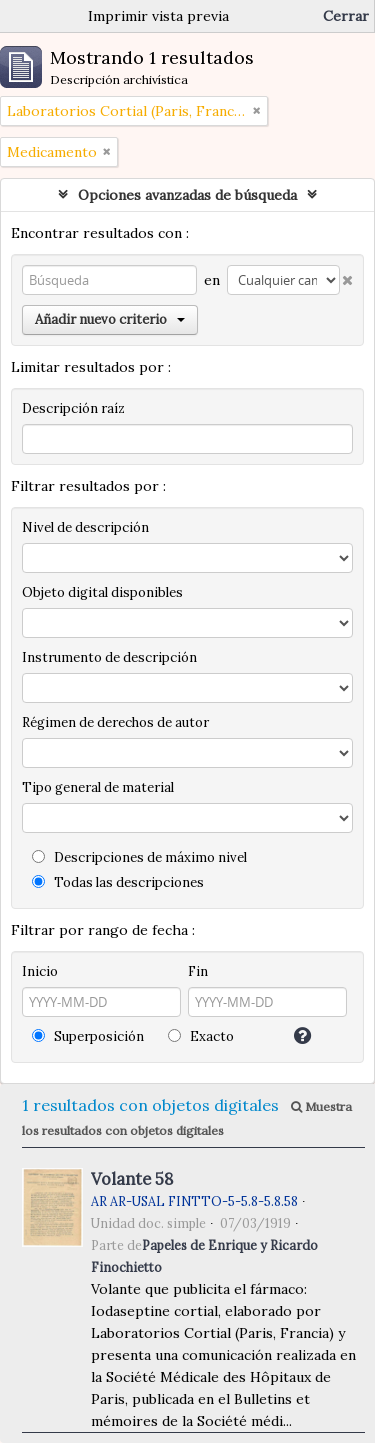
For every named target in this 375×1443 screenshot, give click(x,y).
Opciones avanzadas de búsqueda (187, 195)
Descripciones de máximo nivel (139, 857)
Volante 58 (132, 1179)
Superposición (88, 1036)
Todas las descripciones (118, 882)
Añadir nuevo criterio (110, 319)
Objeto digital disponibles (102, 592)
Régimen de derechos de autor (115, 722)
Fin (198, 971)
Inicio (40, 971)
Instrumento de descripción (109, 657)
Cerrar (346, 16)
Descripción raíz (73, 408)
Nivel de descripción (85, 527)
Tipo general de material (98, 787)
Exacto (201, 1036)
